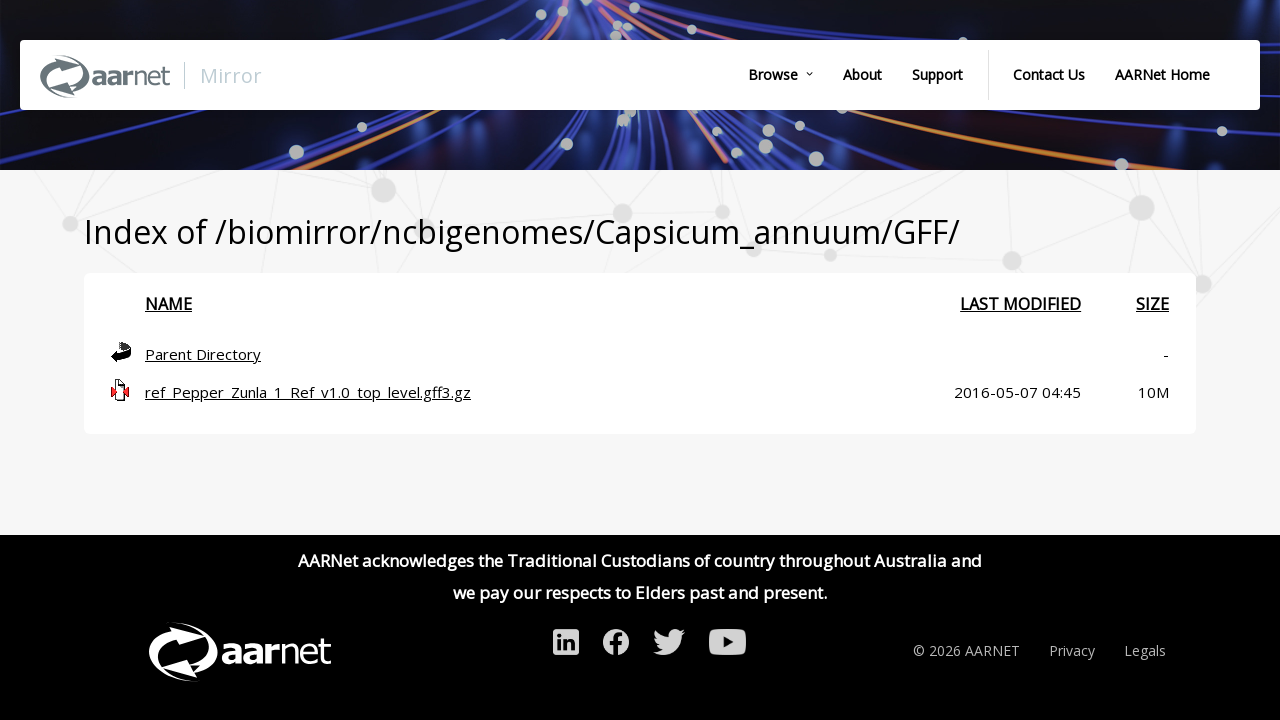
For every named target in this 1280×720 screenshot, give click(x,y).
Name (168, 304)
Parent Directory (203, 354)
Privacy (1072, 650)
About (862, 74)
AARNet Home (1162, 74)
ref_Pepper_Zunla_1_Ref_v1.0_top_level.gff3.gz (308, 392)
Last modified (1020, 304)
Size (1152, 304)
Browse (773, 74)
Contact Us (1049, 74)
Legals (1145, 650)
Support (937, 74)
